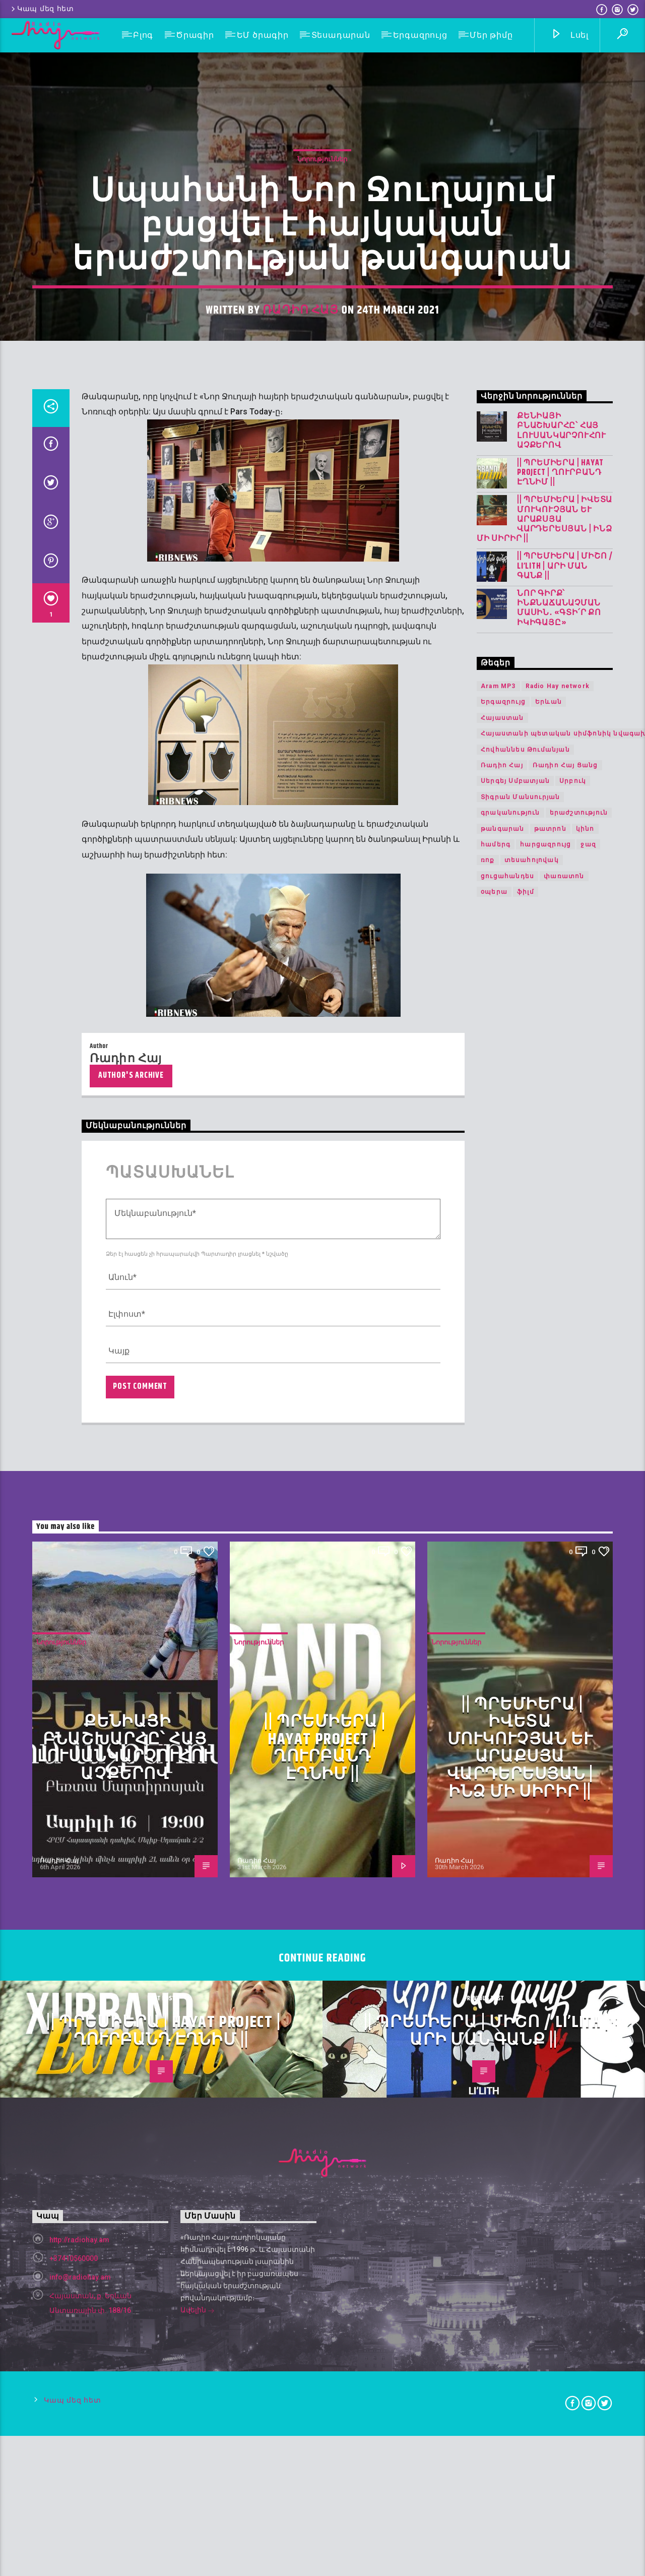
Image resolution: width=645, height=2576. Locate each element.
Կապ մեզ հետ (42, 9)
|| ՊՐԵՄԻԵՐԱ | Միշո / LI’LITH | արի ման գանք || (565, 1480)
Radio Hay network (558, 1600)
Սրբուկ (572, 1695)
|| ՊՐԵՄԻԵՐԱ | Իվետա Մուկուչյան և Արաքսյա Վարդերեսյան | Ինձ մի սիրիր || (544, 1433)
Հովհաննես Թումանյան (525, 1663)
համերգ (495, 1758)
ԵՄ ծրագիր (263, 35)
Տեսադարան (340, 35)
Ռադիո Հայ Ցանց (565, 1679)
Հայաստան (502, 1632)
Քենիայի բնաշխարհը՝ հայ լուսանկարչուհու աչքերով (561, 1345)
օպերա (494, 1806)
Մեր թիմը (491, 35)
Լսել (570, 35)
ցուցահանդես (507, 1790)
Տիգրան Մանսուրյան (520, 1711)
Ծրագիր (195, 35)
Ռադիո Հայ (301, 730)
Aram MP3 (498, 1600)
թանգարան (503, 1742)
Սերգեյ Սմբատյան (515, 1695)
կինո (585, 1742)
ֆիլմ (525, 1806)
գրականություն (510, 1727)
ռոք (488, 1774)
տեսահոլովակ (531, 1774)
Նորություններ (322, 579)
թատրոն (550, 1742)
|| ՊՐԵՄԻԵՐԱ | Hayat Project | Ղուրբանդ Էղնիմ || (560, 1387)
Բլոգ (143, 35)
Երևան (548, 1616)
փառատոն (564, 1790)
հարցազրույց (545, 1758)
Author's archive (131, 1990)
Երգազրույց (420, 35)
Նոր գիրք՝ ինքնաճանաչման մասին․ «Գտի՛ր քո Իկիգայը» (559, 1522)
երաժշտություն (579, 1727)
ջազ (588, 1758)
